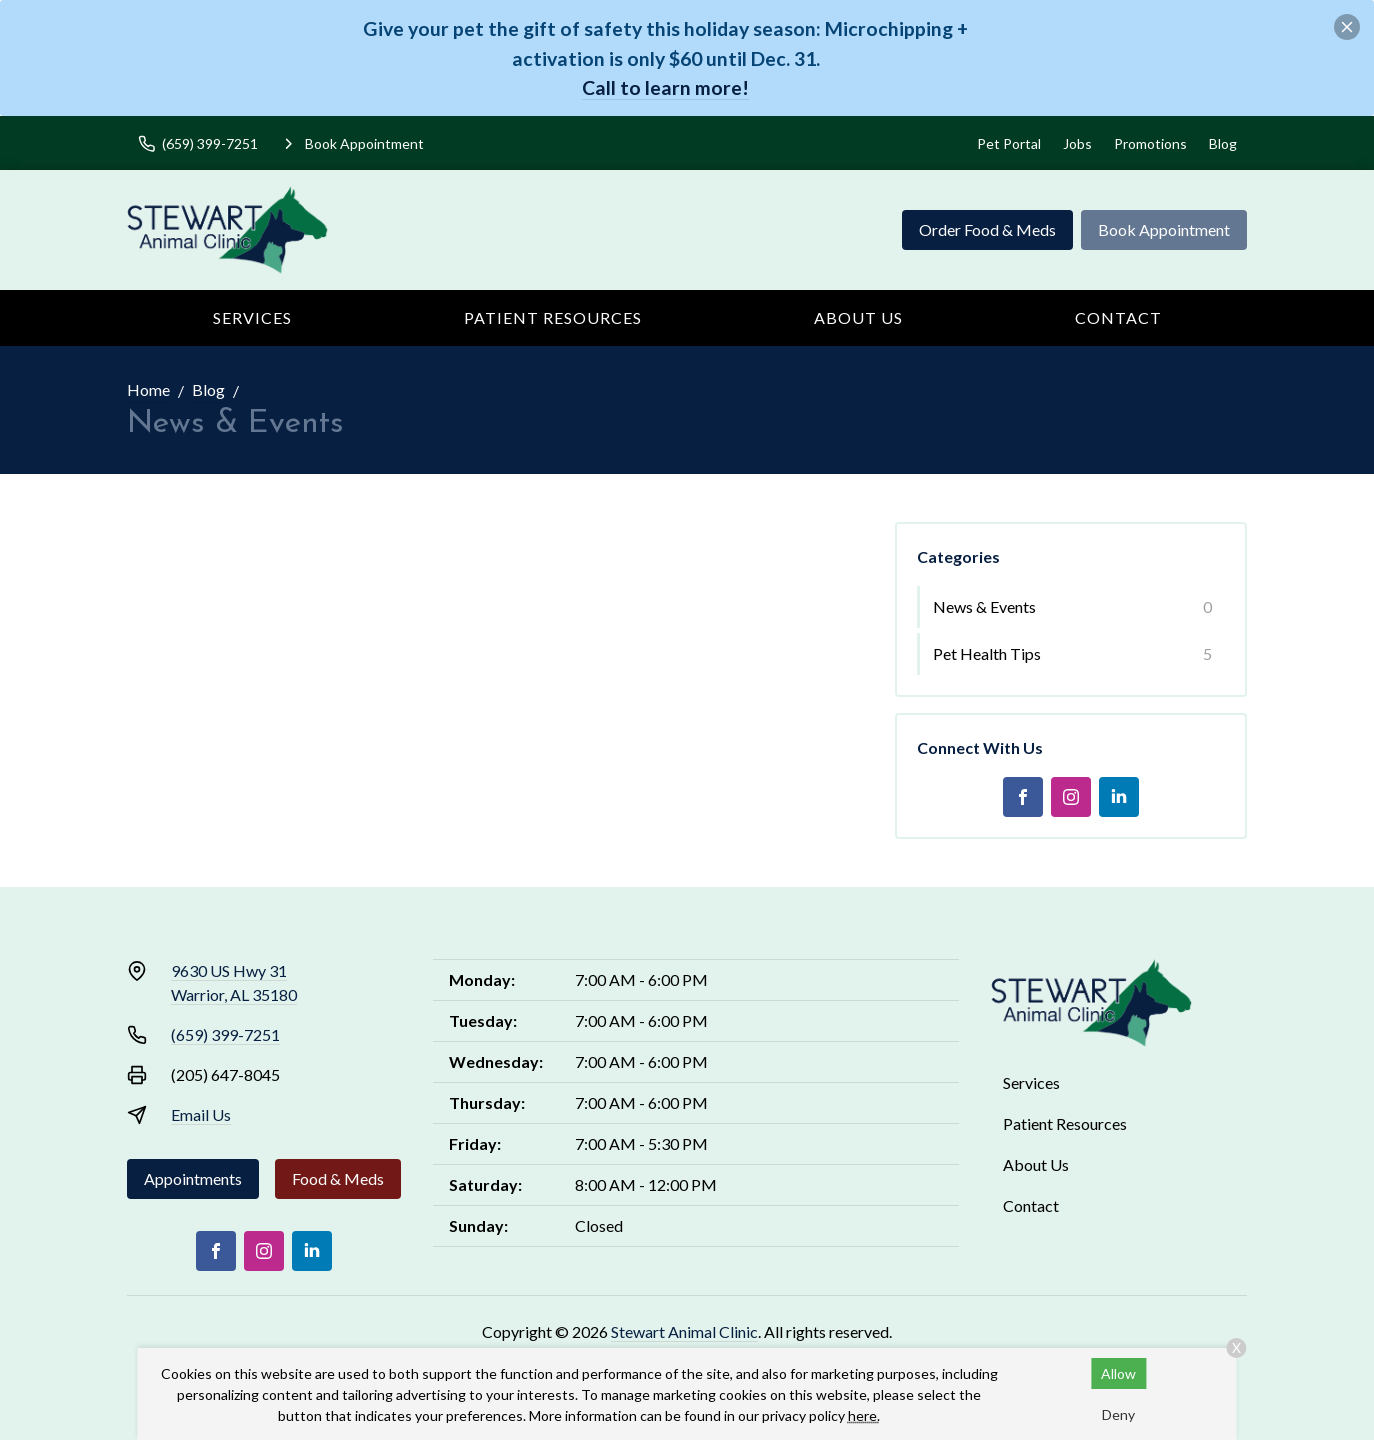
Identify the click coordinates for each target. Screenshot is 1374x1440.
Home (148, 389)
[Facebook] (1023, 797)
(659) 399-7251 (225, 1034)
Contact (1118, 317)
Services (252, 317)
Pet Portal (1009, 143)
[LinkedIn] (1119, 797)
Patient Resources (553, 317)
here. (864, 1415)
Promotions (1150, 143)
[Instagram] (1071, 797)
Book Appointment (1164, 229)
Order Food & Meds (987, 229)
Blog (1223, 143)
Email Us (201, 1114)
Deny (1118, 1414)
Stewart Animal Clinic (684, 1331)
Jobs (1077, 143)
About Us (858, 317)
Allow (1118, 1373)
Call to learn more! (665, 87)
